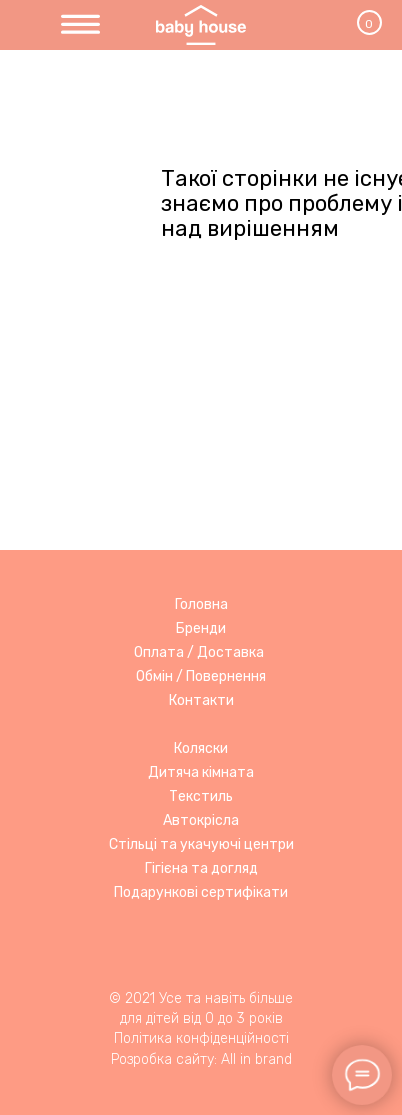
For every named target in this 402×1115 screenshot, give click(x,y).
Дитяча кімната (201, 772)
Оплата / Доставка (199, 652)
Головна (201, 604)
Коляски (201, 748)
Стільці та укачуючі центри (201, 844)
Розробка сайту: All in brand (201, 1059)
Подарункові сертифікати (201, 892)
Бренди (201, 628)
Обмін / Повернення (201, 676)
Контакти (201, 700)
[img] (80, 25)
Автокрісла (201, 820)
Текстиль (201, 796)
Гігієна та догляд (201, 868)
